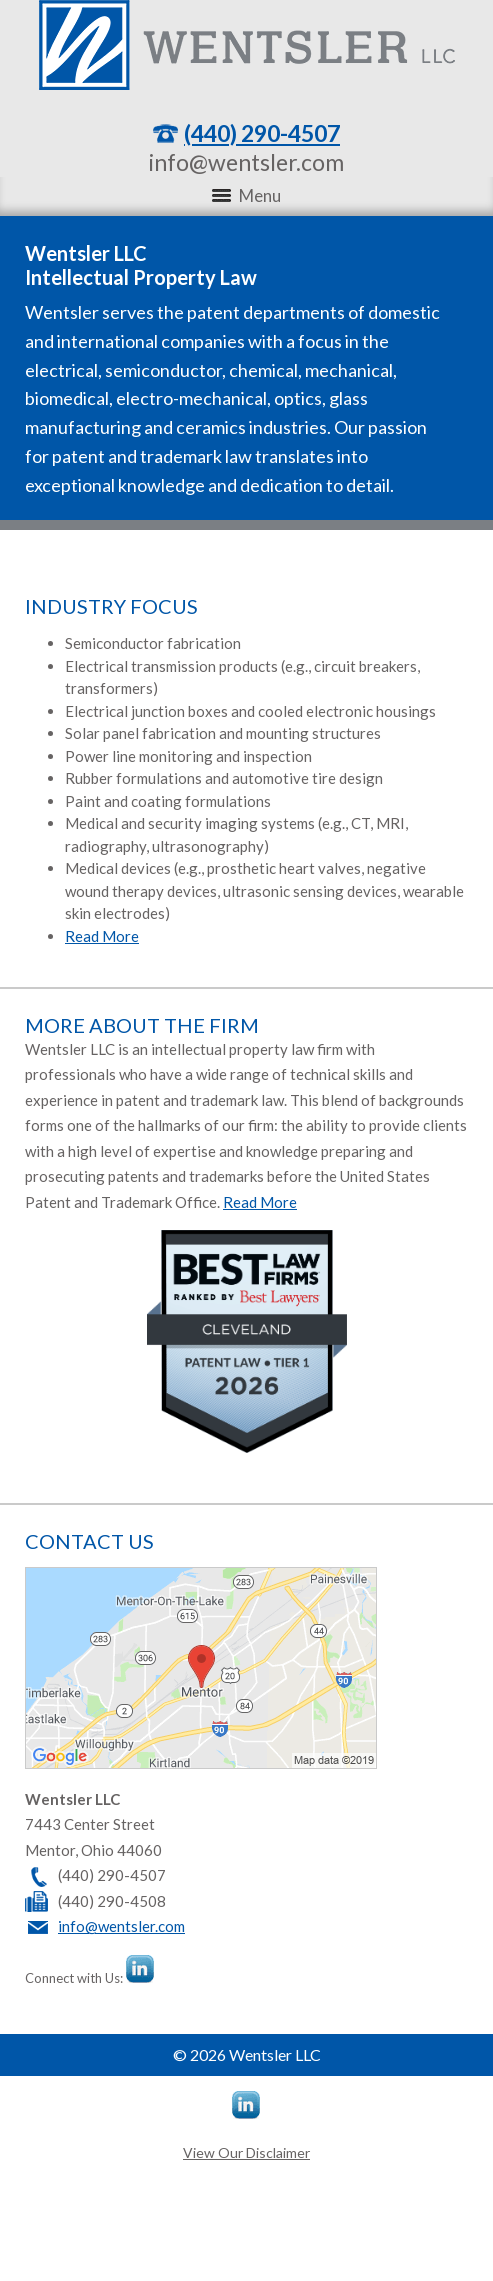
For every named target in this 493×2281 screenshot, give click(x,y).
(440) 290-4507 (262, 133)
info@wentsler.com (246, 162)
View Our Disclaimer (246, 2152)
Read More (102, 936)
